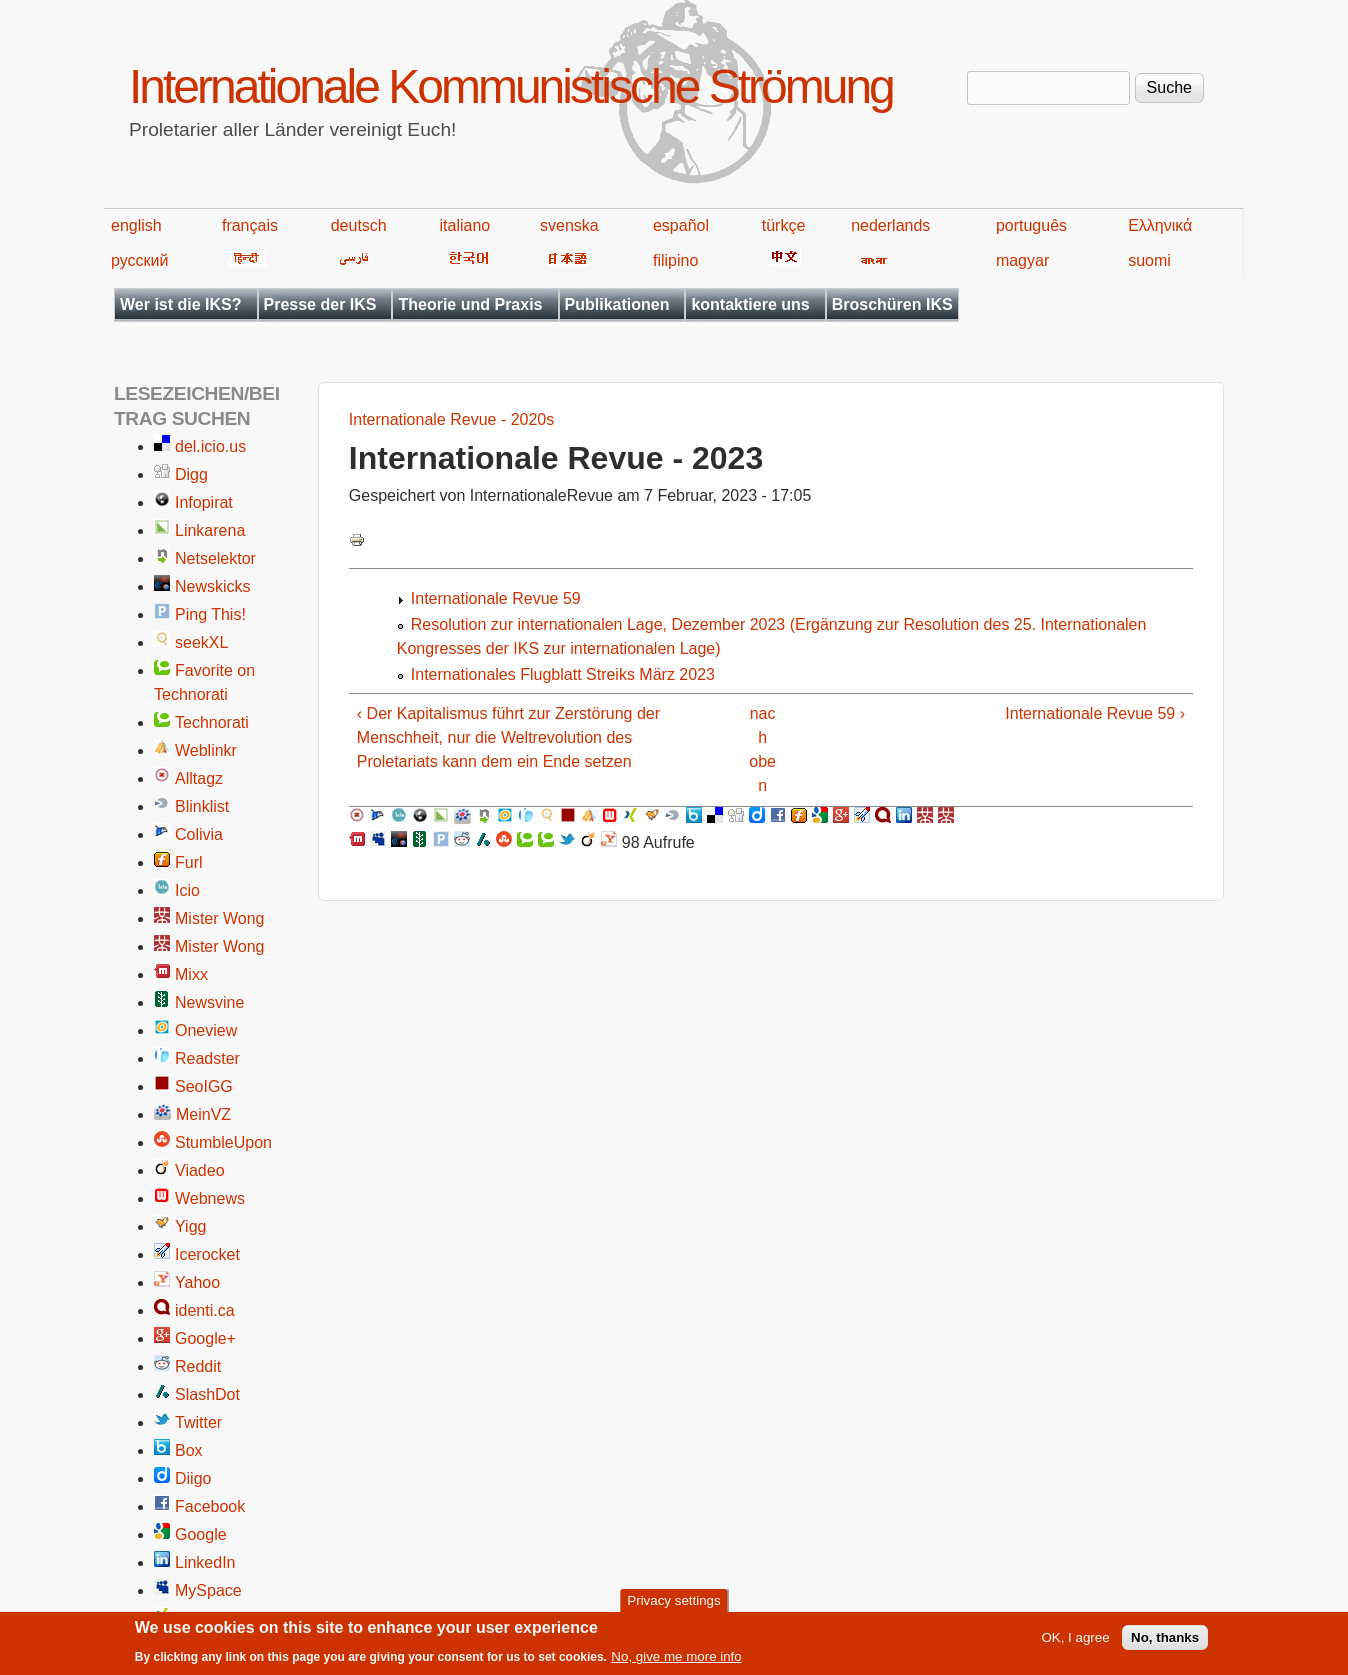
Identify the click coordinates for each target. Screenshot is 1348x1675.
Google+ (205, 1338)
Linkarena (210, 530)
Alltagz (199, 778)
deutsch (359, 225)
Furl (189, 862)
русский (139, 260)
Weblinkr (206, 750)
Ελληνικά (1160, 225)
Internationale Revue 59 (496, 598)
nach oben (762, 749)
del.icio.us (210, 446)
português (1031, 225)
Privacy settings (673, 1605)
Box (189, 1450)
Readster (207, 1058)
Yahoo (197, 1282)
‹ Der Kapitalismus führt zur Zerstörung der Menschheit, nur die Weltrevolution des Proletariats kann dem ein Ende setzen (508, 737)
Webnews (210, 1198)
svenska (569, 225)
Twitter (198, 1422)
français (250, 225)
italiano (465, 225)
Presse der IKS (320, 304)
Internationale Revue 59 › (1095, 713)
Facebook (210, 1506)
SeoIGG (204, 1086)
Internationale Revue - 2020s (451, 419)
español (681, 225)
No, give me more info (676, 1661)
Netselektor (215, 558)
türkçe (784, 225)
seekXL (201, 642)
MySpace (208, 1590)
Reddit (198, 1366)
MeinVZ (203, 1114)
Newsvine (209, 1002)
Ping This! (210, 614)
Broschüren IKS (892, 304)
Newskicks (213, 586)
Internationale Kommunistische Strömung (511, 86)
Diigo (193, 1478)
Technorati (212, 722)
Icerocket (207, 1254)
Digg (191, 474)
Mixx (191, 974)
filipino (675, 260)
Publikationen (617, 304)
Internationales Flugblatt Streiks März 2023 (563, 674)
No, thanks (1165, 1642)
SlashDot (207, 1394)
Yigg (190, 1226)
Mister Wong (220, 918)
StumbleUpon (223, 1142)
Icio (187, 890)
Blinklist (202, 806)
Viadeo (200, 1170)
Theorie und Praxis (470, 304)
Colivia (199, 834)
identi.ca (205, 1310)
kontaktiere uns (750, 304)
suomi (1149, 260)
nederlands (890, 225)
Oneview (206, 1030)
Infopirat (204, 502)
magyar (1022, 260)
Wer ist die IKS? (181, 304)
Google (201, 1534)
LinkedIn (205, 1562)
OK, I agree (1075, 1642)
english (136, 225)
